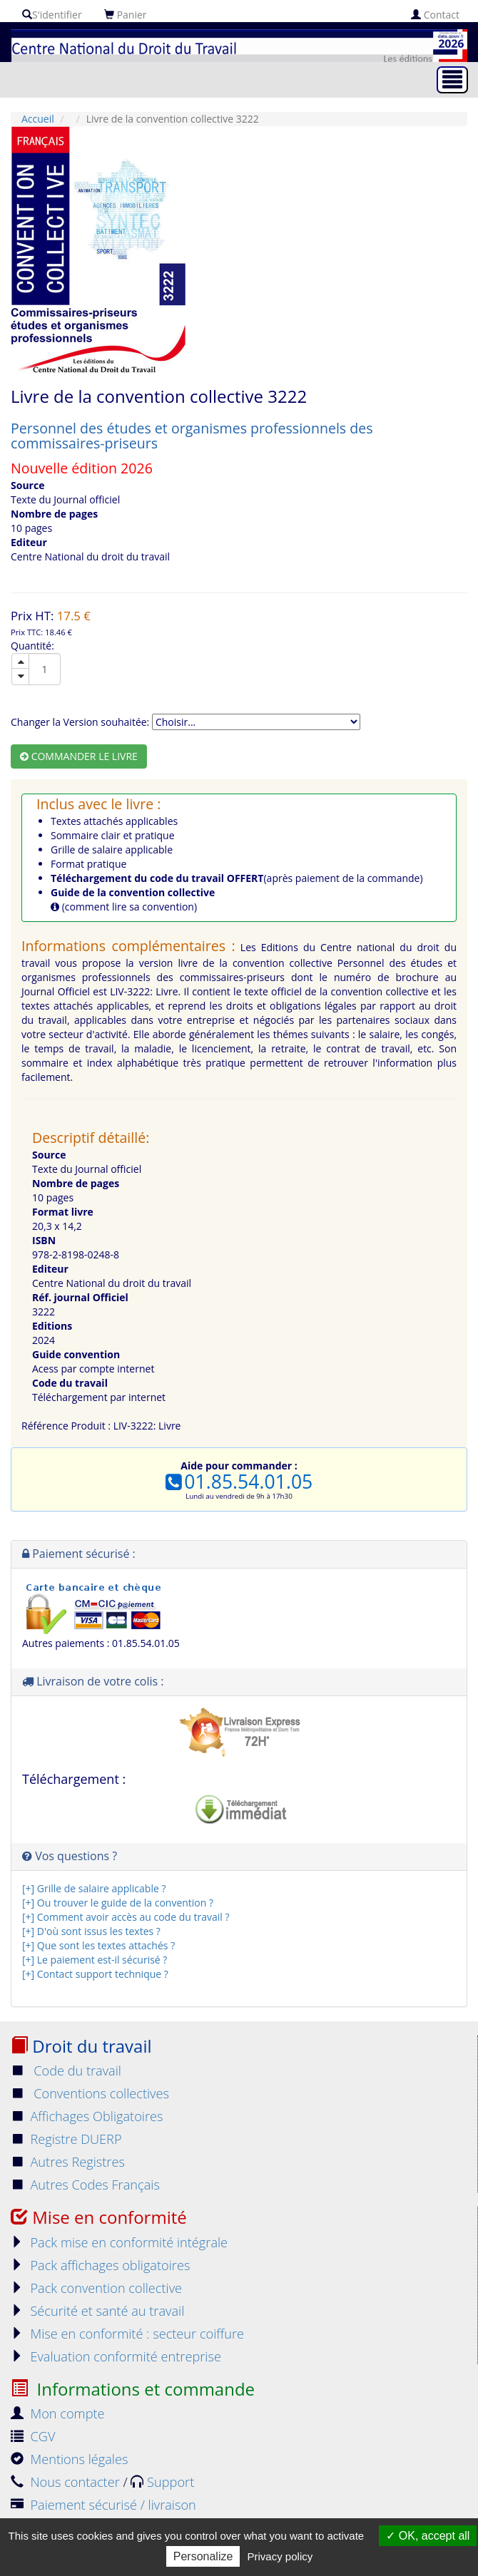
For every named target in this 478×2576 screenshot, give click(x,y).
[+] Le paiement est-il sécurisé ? (94, 1959)
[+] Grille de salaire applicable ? (94, 1888)
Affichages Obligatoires (87, 2116)
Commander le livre (79, 756)
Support (162, 2481)
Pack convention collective (96, 2288)
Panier (125, 14)
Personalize (203, 2556)
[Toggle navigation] (452, 79)
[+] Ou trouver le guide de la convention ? (117, 1902)
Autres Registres (68, 2161)
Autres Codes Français (85, 2184)
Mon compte (58, 2413)
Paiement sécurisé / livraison (103, 2504)
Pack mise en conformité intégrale (119, 2242)
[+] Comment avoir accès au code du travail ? (125, 1917)
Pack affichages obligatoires (100, 2265)
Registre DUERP (66, 2138)
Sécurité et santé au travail (97, 2310)
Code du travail (66, 2070)
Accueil (37, 118)
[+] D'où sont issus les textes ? (91, 1931)
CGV (33, 2436)
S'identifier (52, 14)
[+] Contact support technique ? (95, 1974)
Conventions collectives (90, 2093)
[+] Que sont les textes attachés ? (98, 1945)
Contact (435, 14)
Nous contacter (67, 2481)
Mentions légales (69, 2459)
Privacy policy (280, 2556)
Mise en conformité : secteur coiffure (127, 2333)
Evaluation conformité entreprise (116, 2356)
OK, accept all (427, 2536)
